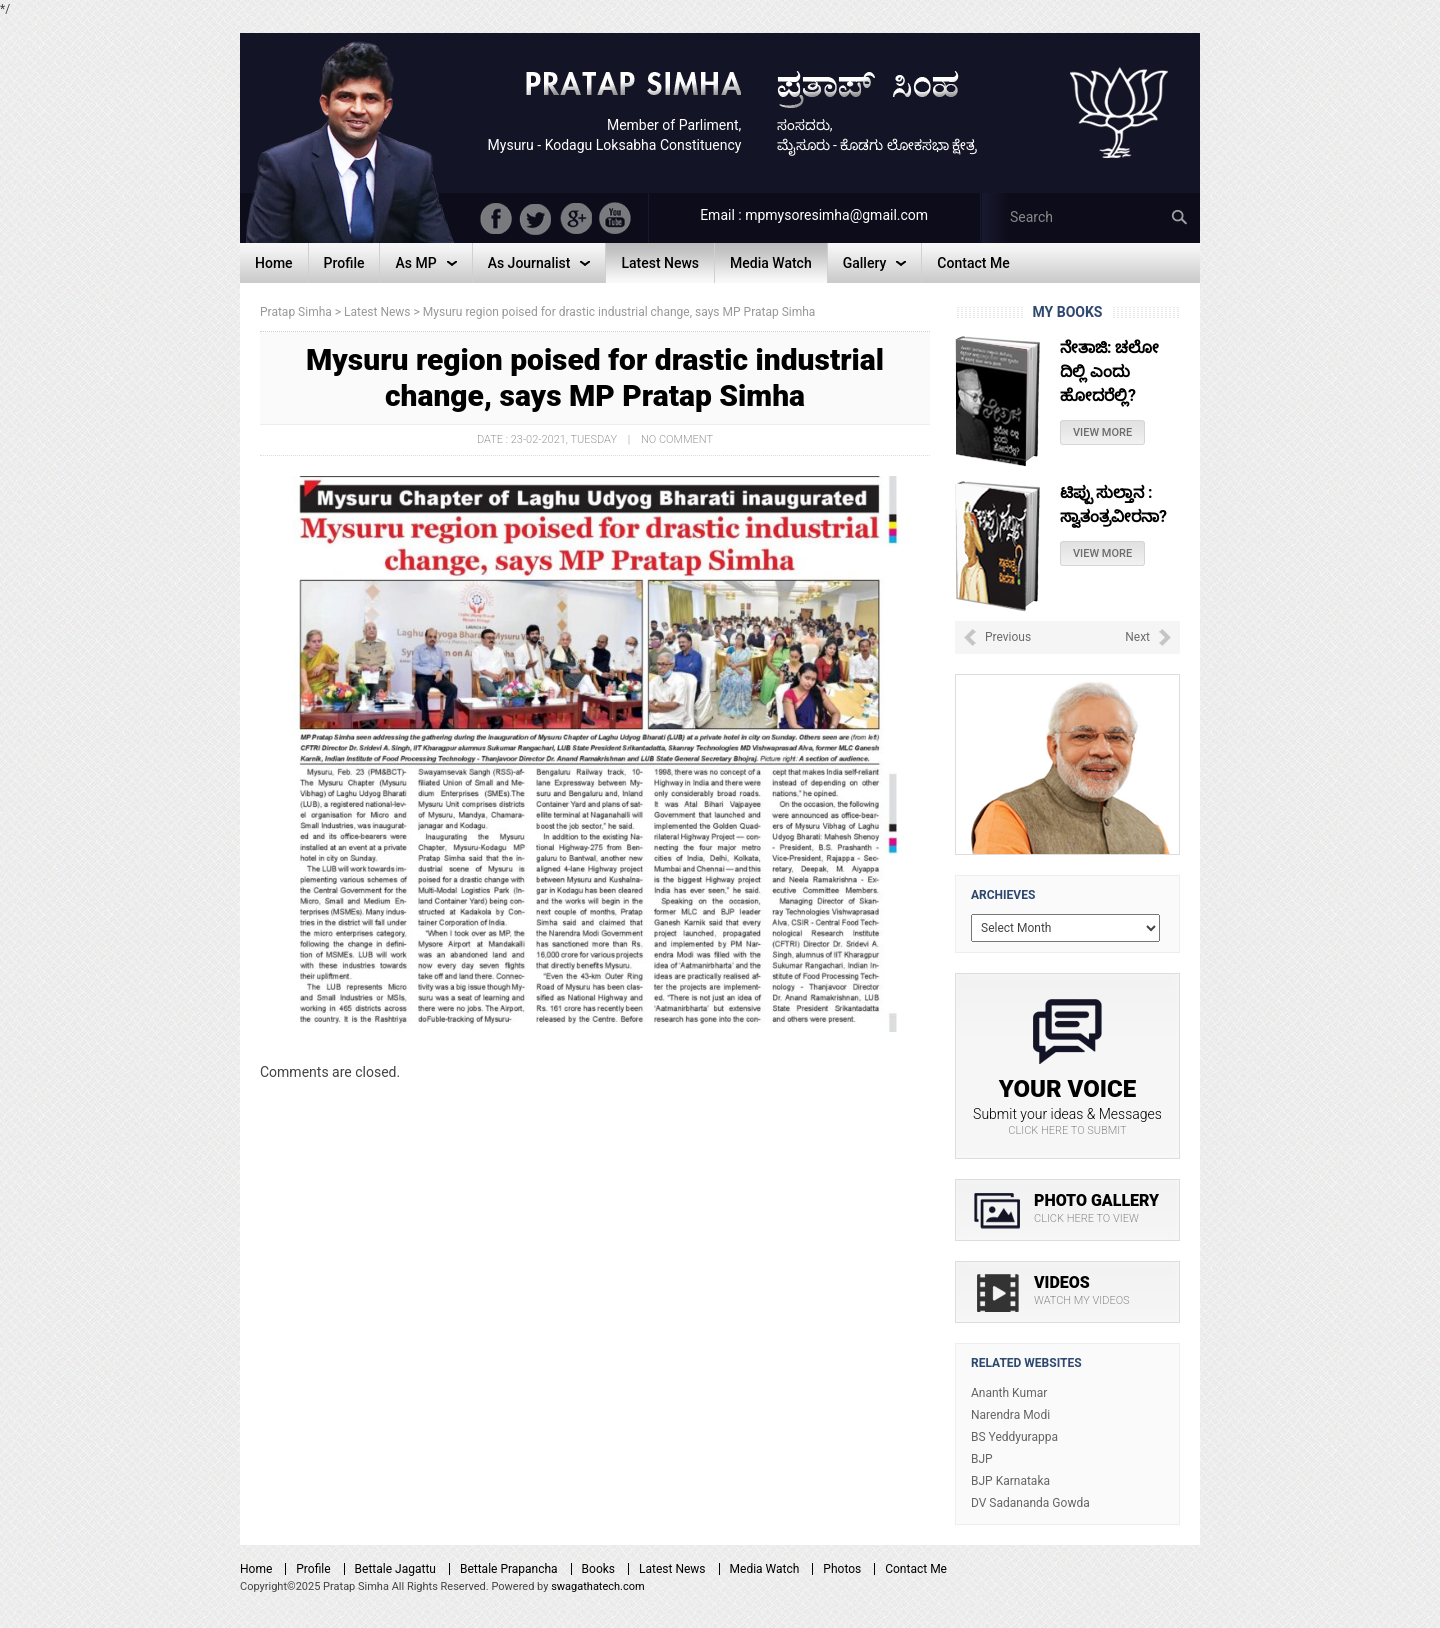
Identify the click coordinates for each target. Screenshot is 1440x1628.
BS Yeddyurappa (1014, 1437)
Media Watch (765, 1569)
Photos (842, 1569)
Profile (313, 1569)
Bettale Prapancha (509, 1569)
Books (598, 1569)
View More (1102, 432)
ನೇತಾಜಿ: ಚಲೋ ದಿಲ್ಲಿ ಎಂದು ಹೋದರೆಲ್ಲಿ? (1109, 371)
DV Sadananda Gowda (1030, 1503)
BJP (982, 1459)
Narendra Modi (1010, 1415)
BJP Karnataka (1010, 1481)
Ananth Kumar (1009, 1393)
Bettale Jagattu (395, 1569)
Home (256, 1569)
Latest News (672, 1569)
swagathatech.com (598, 1586)
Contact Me (916, 1569)
